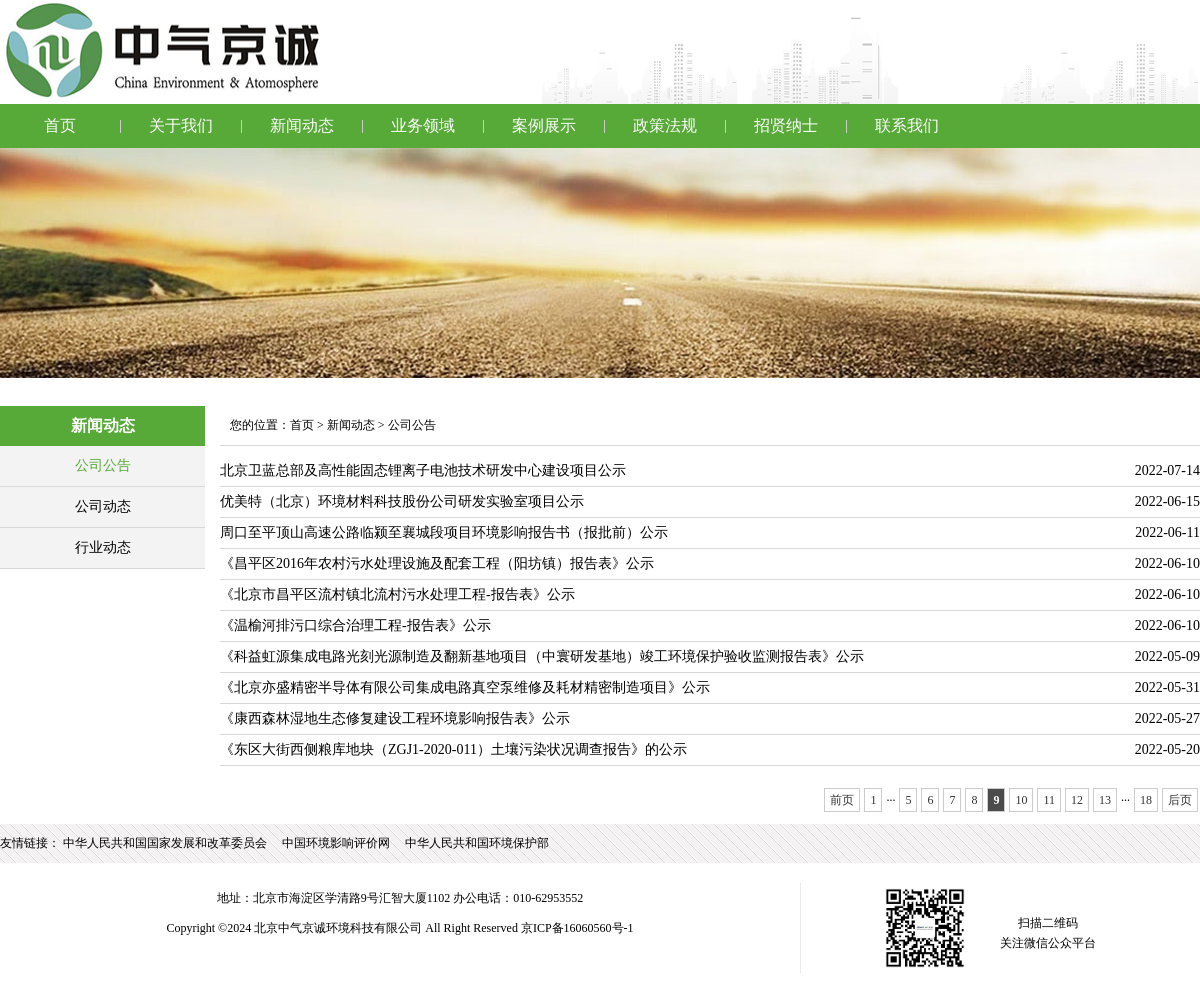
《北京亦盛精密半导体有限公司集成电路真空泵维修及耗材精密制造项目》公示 (465, 687)
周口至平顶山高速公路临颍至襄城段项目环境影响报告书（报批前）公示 (444, 532)
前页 (842, 800)
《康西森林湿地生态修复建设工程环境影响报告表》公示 (395, 718)
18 (1146, 800)
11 (1049, 800)
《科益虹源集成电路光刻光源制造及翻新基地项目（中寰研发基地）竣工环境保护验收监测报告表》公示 (542, 656)
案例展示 (544, 125)
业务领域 (423, 125)
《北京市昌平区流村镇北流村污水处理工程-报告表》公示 (397, 594)
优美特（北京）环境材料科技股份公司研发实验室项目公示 (402, 501)
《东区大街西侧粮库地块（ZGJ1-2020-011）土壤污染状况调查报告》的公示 (453, 749)
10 (1021, 800)
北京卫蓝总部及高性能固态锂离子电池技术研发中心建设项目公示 (423, 470)
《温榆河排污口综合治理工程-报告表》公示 (355, 625)
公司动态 (103, 506)
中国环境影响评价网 (336, 843)
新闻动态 (302, 125)
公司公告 (103, 465)
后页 (1180, 800)
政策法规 (665, 125)
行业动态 (103, 547)
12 (1077, 800)
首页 (60, 125)
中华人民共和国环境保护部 (477, 843)
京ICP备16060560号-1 (577, 928)
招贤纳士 (786, 125)
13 (1105, 800)
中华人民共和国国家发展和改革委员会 (165, 843)
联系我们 (907, 125)
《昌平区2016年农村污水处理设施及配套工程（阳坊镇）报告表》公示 (437, 563)
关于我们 (181, 125)
